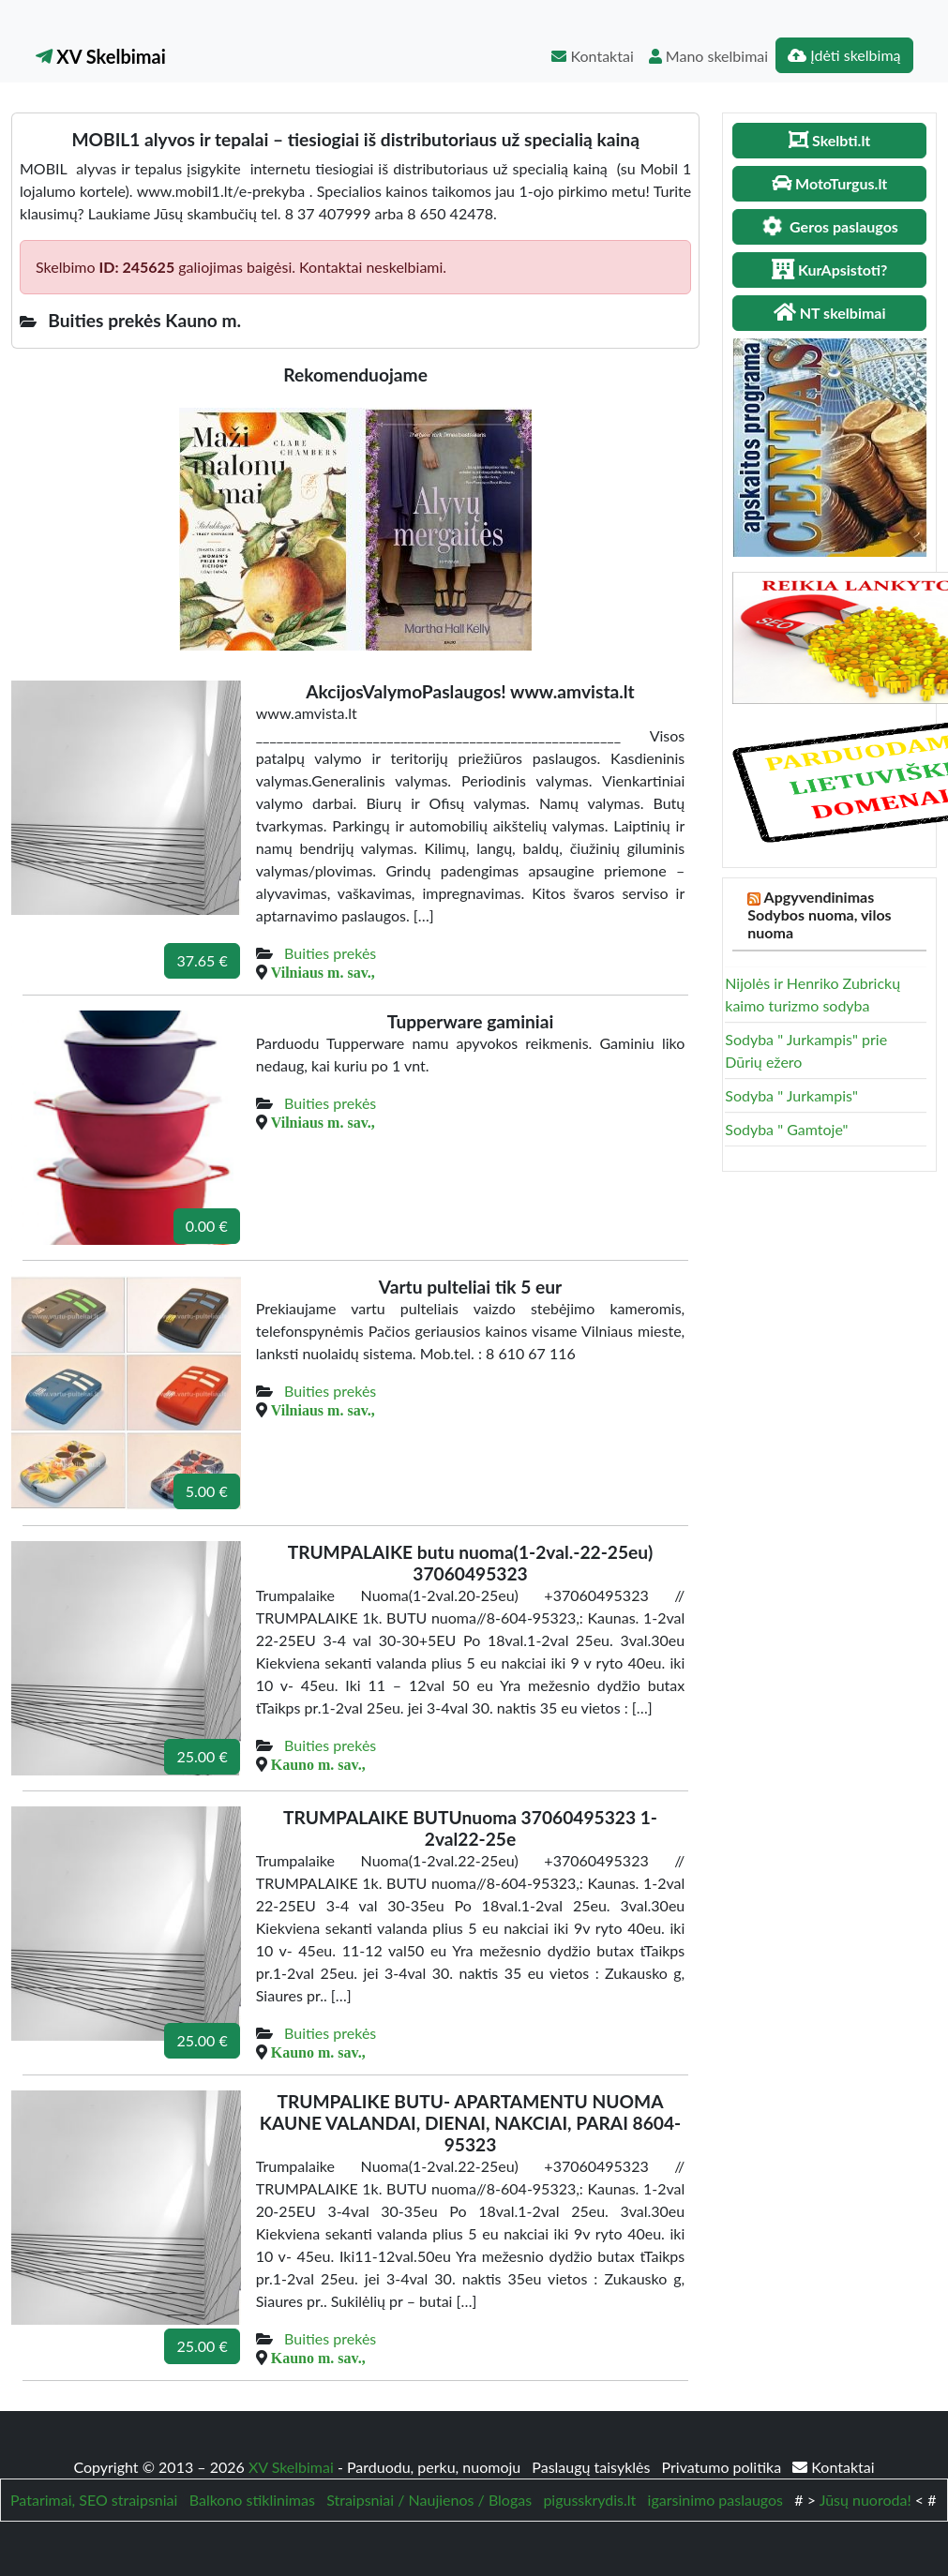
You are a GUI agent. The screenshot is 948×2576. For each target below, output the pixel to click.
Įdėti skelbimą (844, 55)
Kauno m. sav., (318, 1764)
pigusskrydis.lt (589, 2500)
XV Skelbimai (101, 56)
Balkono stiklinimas (252, 2500)
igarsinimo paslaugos (715, 2500)
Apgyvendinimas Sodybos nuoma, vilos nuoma (819, 914)
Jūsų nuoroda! (865, 2500)
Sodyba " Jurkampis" (791, 1095)
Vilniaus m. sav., (323, 972)
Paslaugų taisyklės (593, 2467)
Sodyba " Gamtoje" (786, 1129)
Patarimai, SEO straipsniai (93, 2500)
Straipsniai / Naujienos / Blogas (429, 2500)
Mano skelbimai (708, 56)
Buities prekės (330, 953)
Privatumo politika (724, 2467)
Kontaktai (592, 56)
